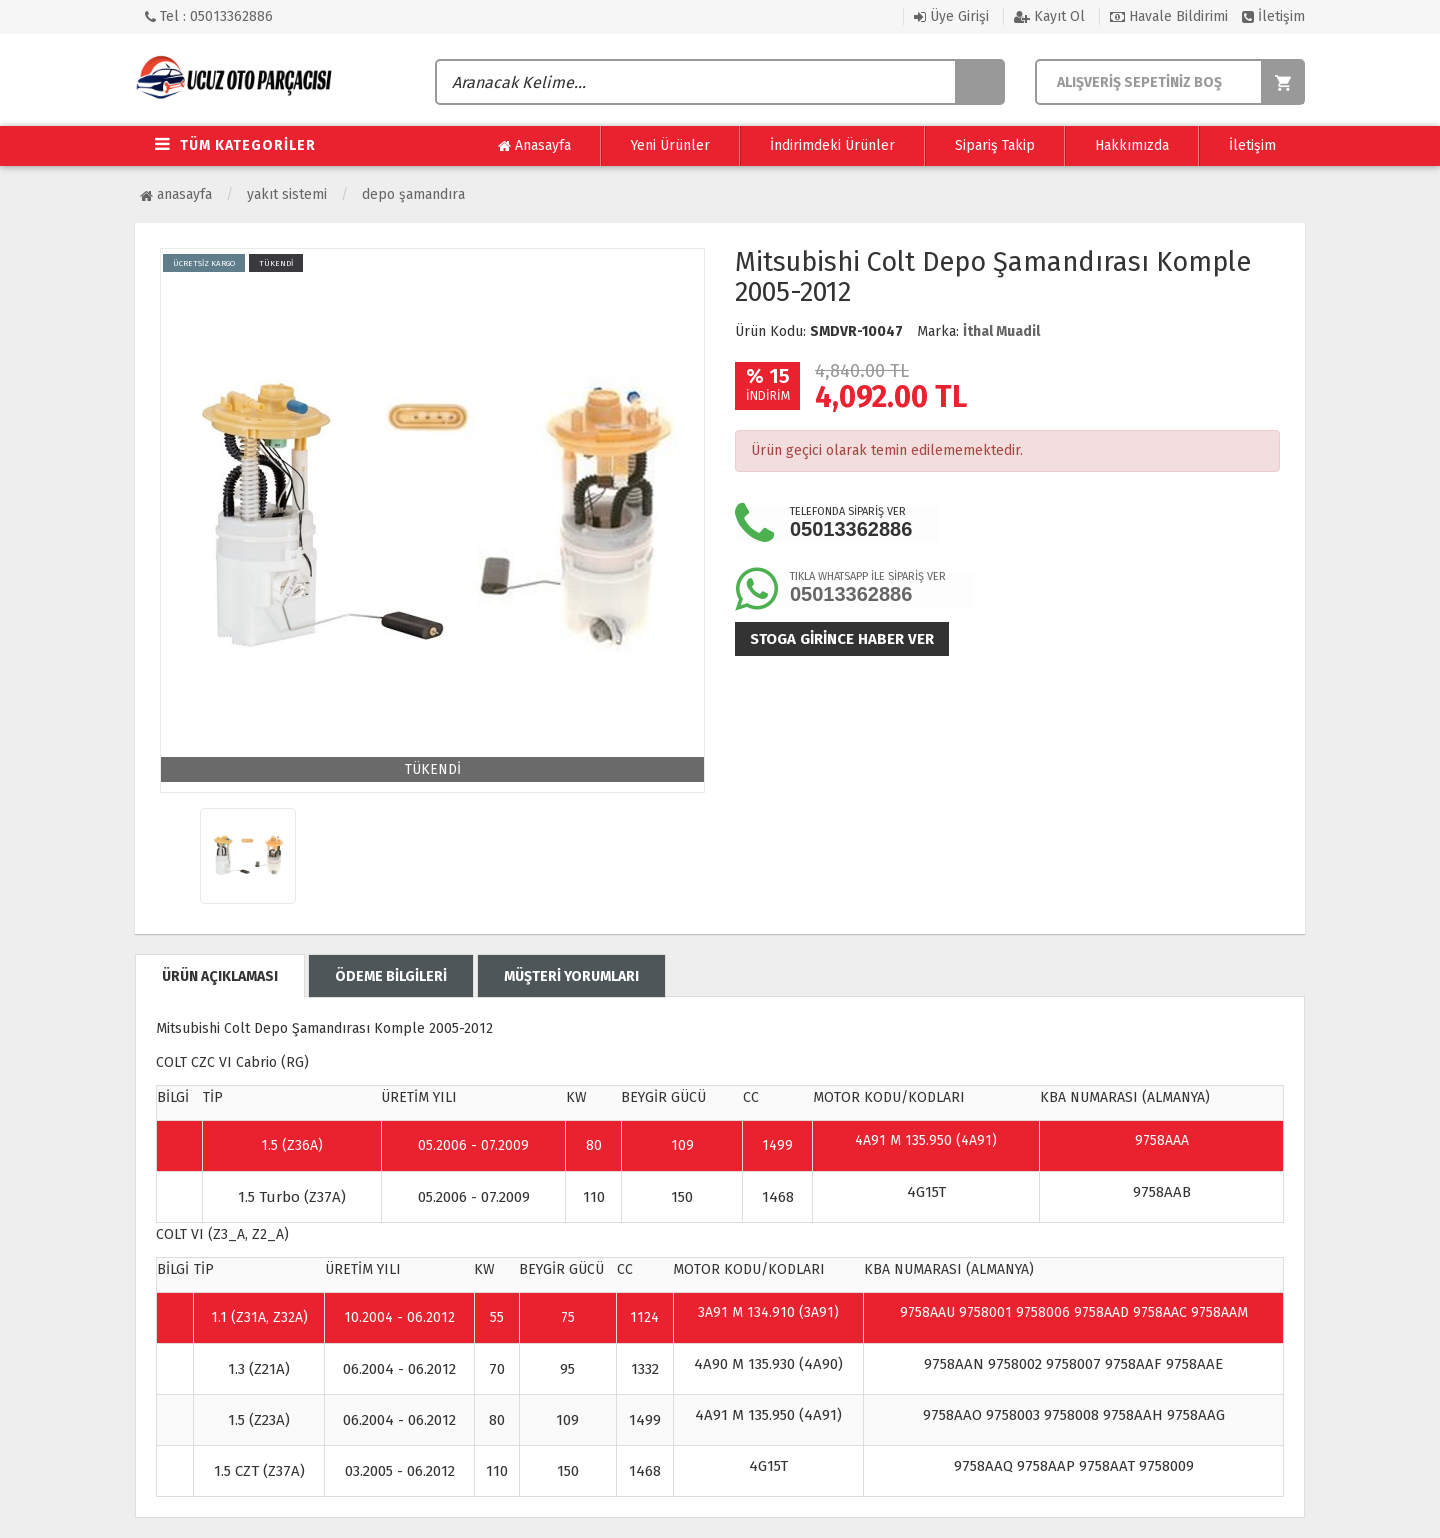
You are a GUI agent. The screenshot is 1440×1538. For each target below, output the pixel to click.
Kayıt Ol (1049, 16)
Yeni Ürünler (670, 145)
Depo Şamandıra (413, 194)
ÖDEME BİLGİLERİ (391, 976)
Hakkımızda (1132, 145)
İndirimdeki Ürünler (832, 145)
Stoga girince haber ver (842, 639)
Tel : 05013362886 (209, 16)
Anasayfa (534, 146)
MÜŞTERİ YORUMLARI (571, 976)
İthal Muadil (1001, 331)
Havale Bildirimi (1169, 16)
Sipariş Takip (995, 145)
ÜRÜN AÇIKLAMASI (220, 976)
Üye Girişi (951, 16)
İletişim (1273, 16)
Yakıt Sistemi (287, 194)
